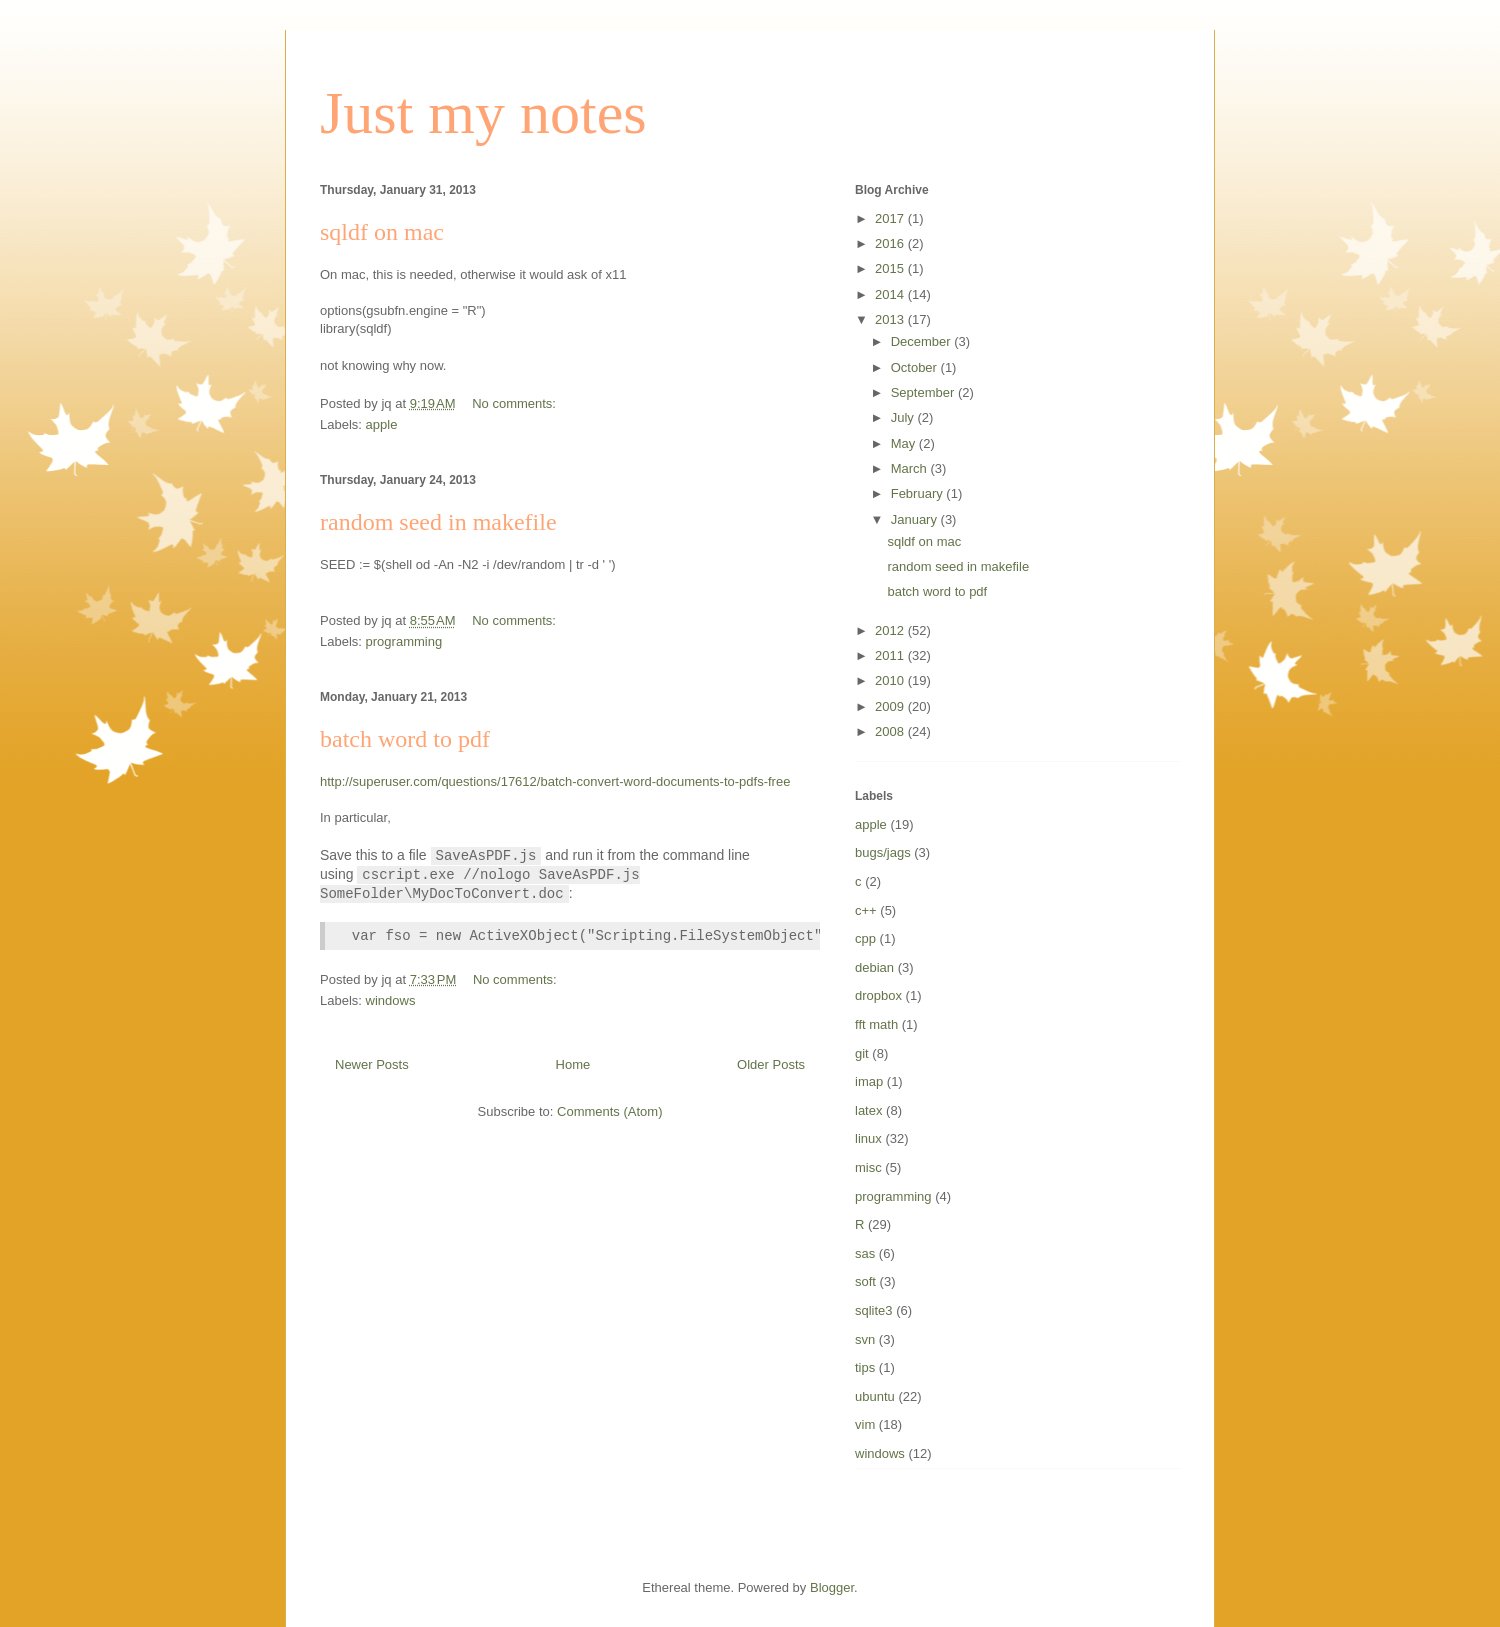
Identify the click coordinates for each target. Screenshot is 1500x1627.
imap (869, 1081)
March (911, 468)
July (904, 417)
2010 (891, 680)
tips (865, 1367)
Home (573, 1064)
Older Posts (771, 1064)
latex (868, 1110)
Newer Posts (372, 1064)
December (923, 341)
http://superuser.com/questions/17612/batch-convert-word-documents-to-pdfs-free (555, 781)
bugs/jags (883, 852)
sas (865, 1253)
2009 (891, 706)
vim (865, 1424)
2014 (891, 294)
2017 (891, 218)
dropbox (878, 995)
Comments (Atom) (609, 1111)
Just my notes (483, 113)
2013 (891, 319)
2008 (891, 731)
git (862, 1053)
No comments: (515, 403)
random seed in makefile (438, 522)
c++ (866, 910)
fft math (876, 1024)
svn (865, 1339)
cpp (865, 938)
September (924, 392)
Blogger (832, 1587)
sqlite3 (874, 1310)
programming (404, 641)
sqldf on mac (382, 232)
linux (868, 1138)
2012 (891, 630)
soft (865, 1281)
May (905, 443)
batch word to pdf (405, 739)
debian (874, 967)
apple (382, 424)
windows (391, 1000)
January (916, 519)
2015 (891, 268)
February (919, 493)
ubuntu (875, 1396)
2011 (891, 655)
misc (868, 1167)
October (916, 367)
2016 (891, 243)
